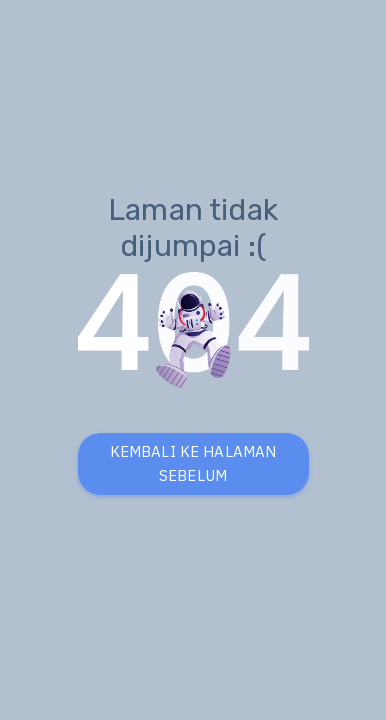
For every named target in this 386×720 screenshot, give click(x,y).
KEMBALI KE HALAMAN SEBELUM (193, 463)
